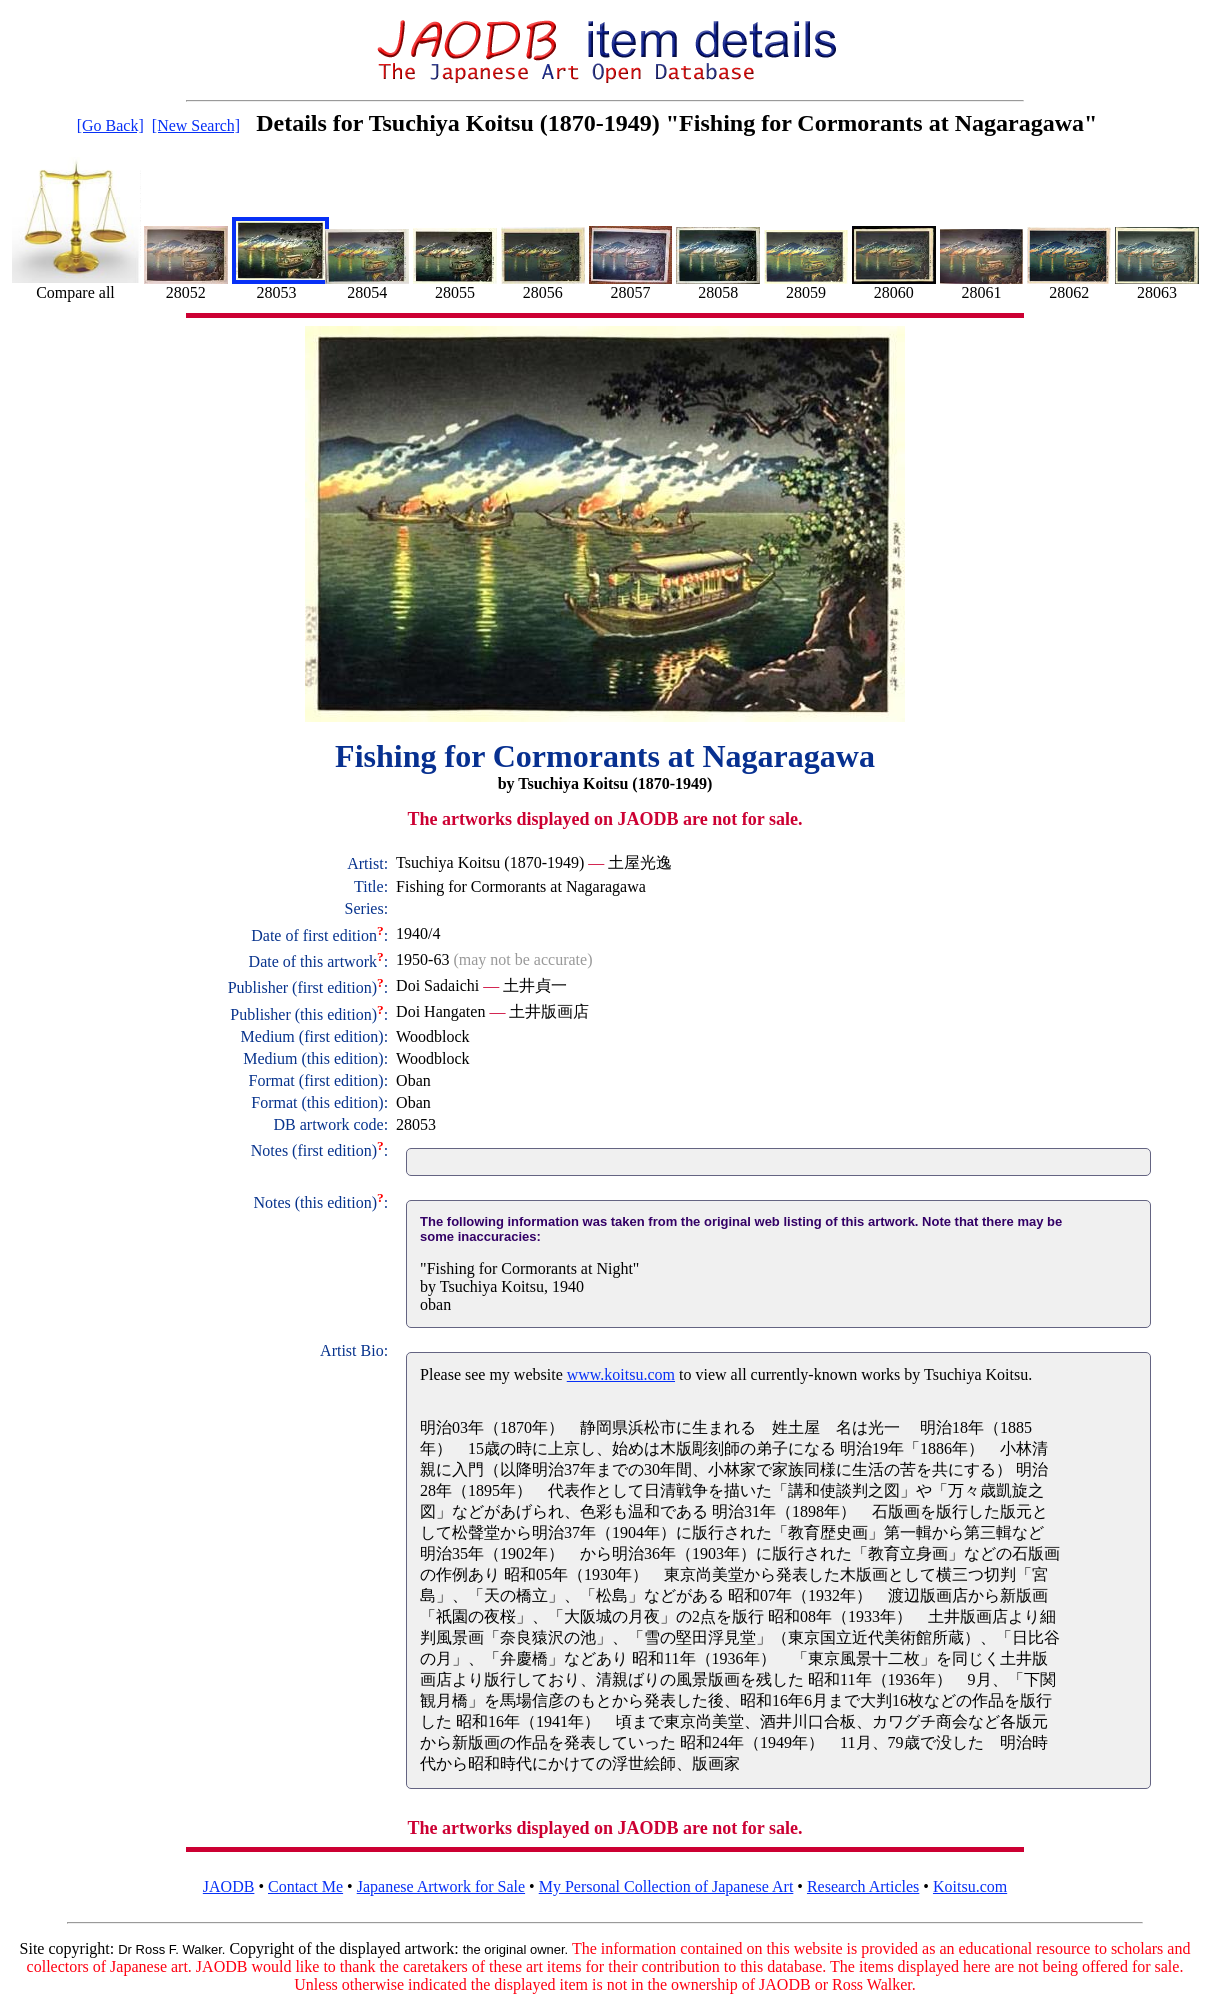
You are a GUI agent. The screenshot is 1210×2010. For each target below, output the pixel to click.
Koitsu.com (970, 1886)
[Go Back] (110, 125)
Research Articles (863, 1886)
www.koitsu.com (621, 1374)
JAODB (229, 1886)
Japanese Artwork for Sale (441, 1886)
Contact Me (305, 1886)
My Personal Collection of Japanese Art (666, 1886)
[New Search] (196, 125)
